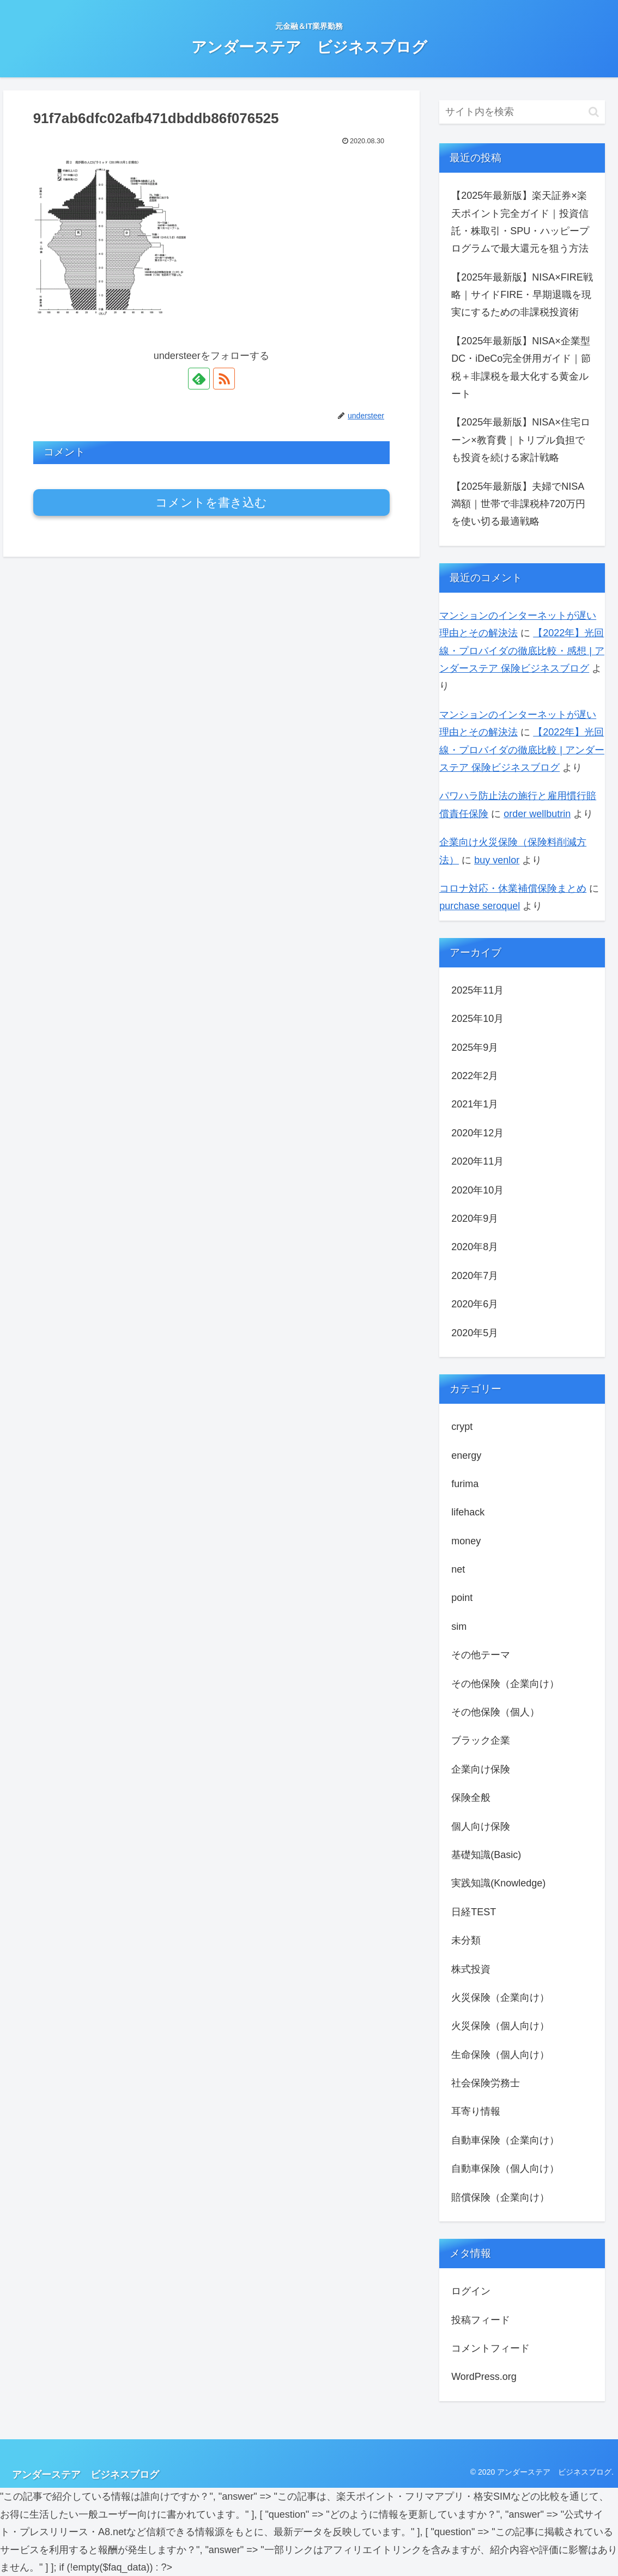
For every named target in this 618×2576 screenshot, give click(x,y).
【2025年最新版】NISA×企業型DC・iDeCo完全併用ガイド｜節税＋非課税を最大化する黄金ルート (521, 367)
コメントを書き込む (211, 502)
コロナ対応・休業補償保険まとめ (512, 888)
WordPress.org (484, 2376)
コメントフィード (490, 2348)
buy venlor (496, 860)
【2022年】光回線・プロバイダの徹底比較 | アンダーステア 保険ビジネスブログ (521, 750)
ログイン (470, 2291)
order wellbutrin (537, 813)
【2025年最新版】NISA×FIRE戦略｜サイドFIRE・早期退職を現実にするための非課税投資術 (522, 295)
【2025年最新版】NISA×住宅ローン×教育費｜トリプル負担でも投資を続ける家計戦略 (520, 440)
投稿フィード (480, 2320)
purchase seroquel (479, 905)
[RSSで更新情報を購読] (224, 378)
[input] (522, 112)
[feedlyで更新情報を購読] (199, 378)
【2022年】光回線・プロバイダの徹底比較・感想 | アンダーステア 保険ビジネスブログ (521, 651)
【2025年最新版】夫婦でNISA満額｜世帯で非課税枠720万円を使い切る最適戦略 (518, 504)
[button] (593, 112)
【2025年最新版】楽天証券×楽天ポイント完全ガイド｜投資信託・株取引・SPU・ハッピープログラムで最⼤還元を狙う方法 (520, 222)
